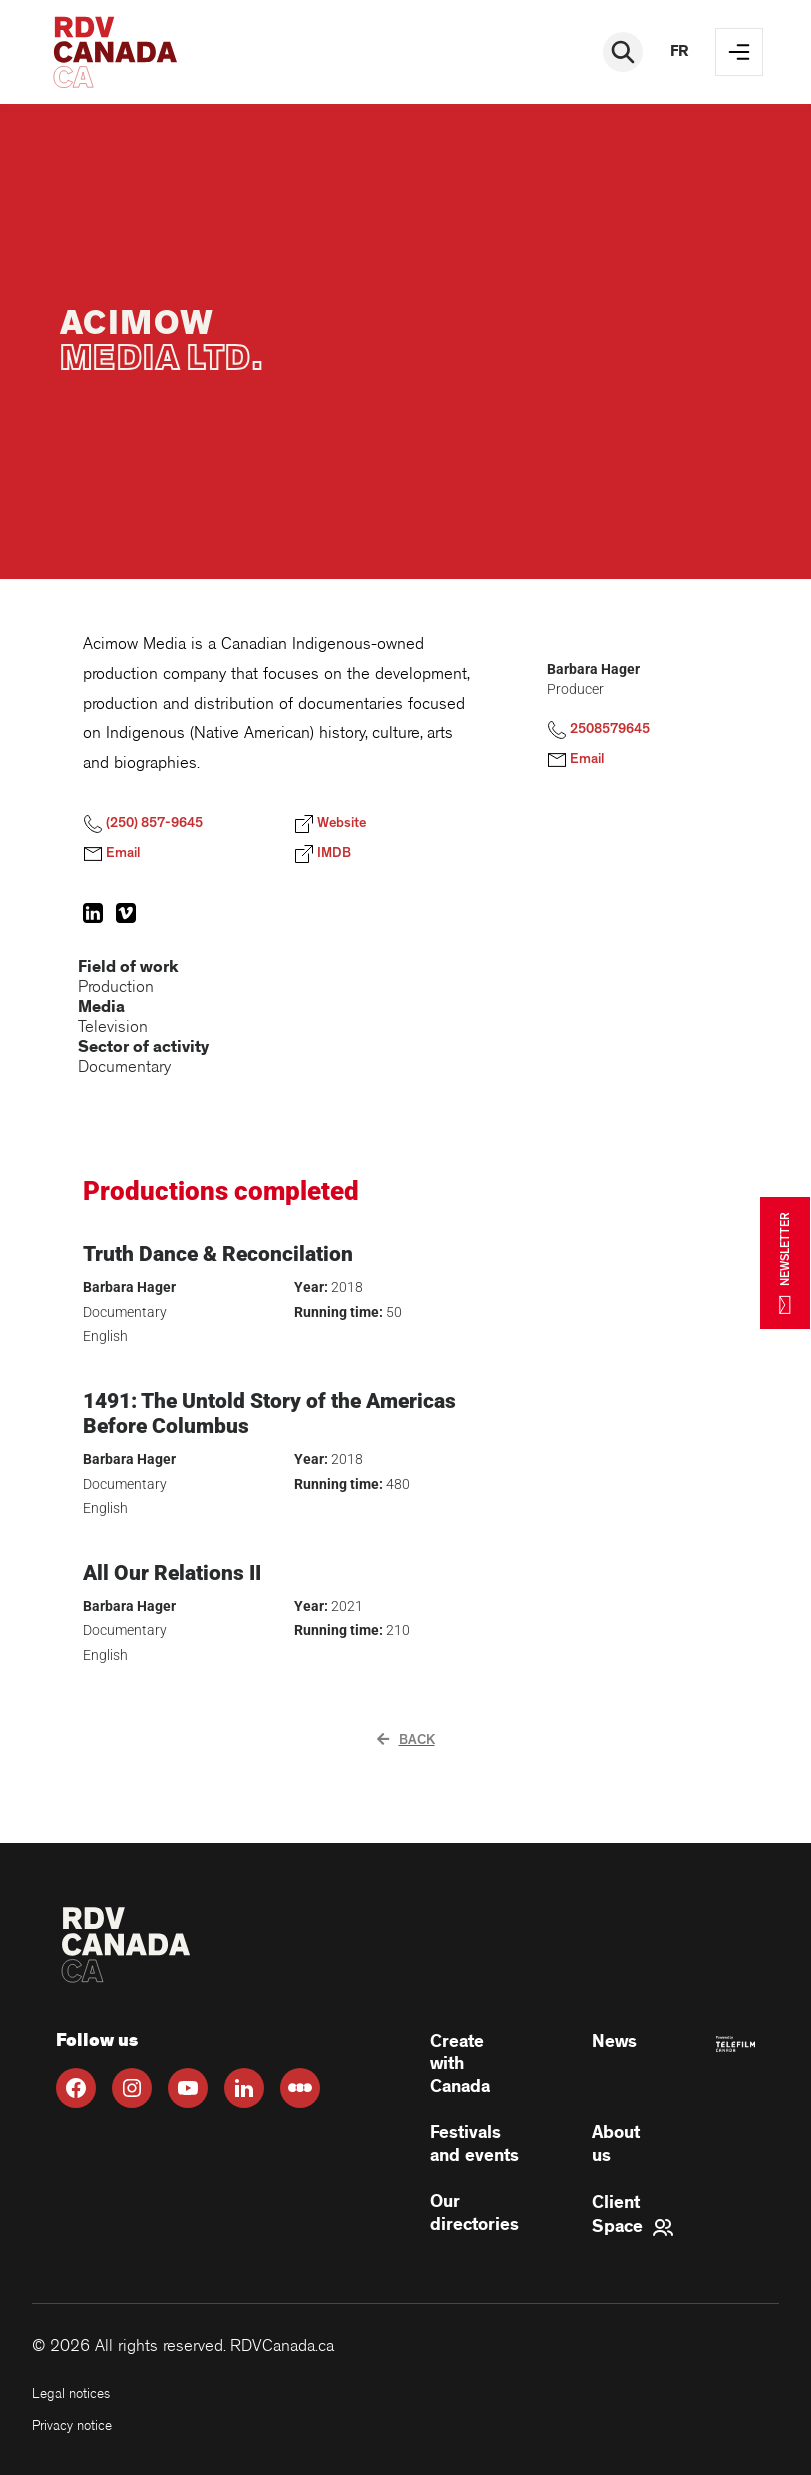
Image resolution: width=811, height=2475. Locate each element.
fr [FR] (679, 51)
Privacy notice (72, 2425)
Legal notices (71, 2393)
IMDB (322, 854)
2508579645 (598, 730)
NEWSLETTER (785, 1262)
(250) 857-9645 (143, 824)
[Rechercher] (623, 52)
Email (111, 854)
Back (406, 1740)
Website (330, 824)
